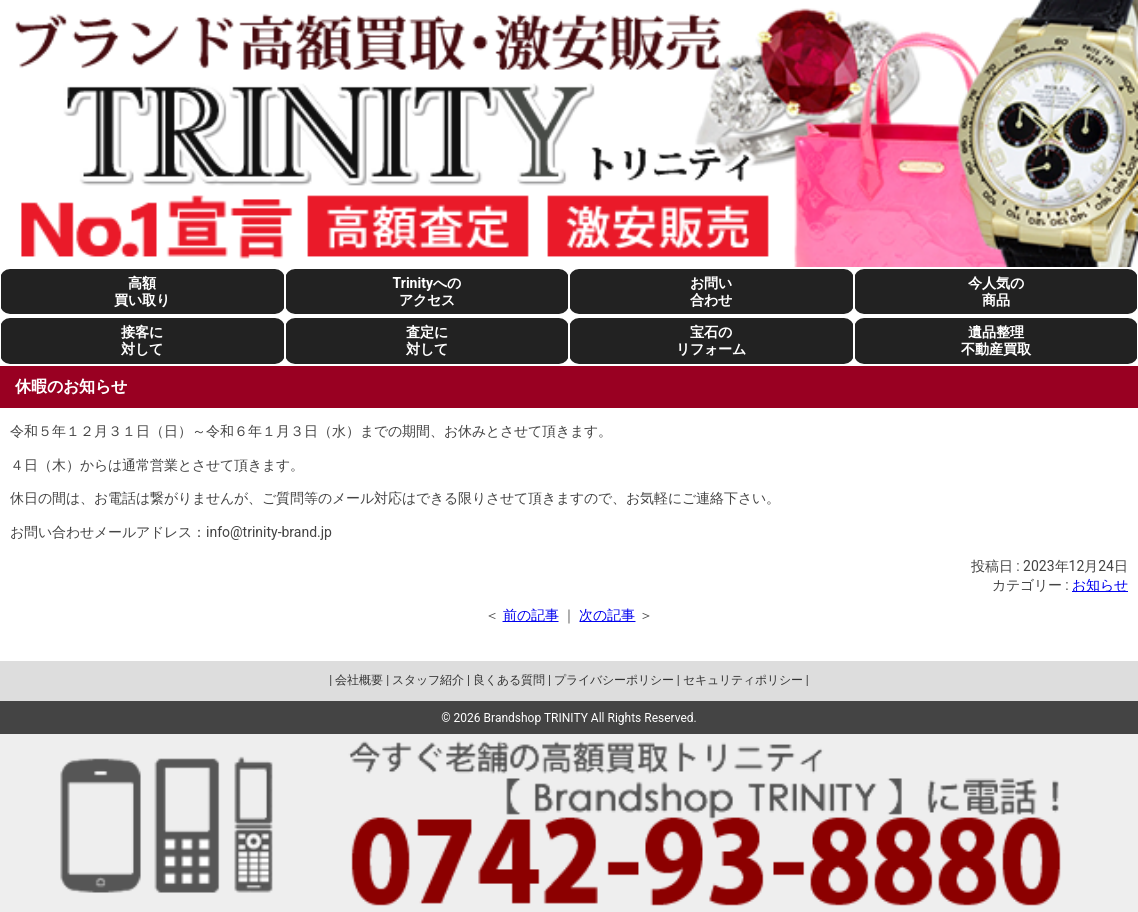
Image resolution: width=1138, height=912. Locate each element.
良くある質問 (509, 680)
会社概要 (359, 680)
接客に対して (142, 340)
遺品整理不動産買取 (996, 340)
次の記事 (607, 615)
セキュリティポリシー (743, 680)
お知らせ (1100, 585)
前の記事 (531, 615)
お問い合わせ (711, 291)
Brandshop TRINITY (536, 718)
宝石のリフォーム (711, 340)
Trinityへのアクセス (427, 291)
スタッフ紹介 (428, 680)
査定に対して (427, 340)
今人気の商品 (996, 291)
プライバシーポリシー (614, 680)
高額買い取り (142, 291)
